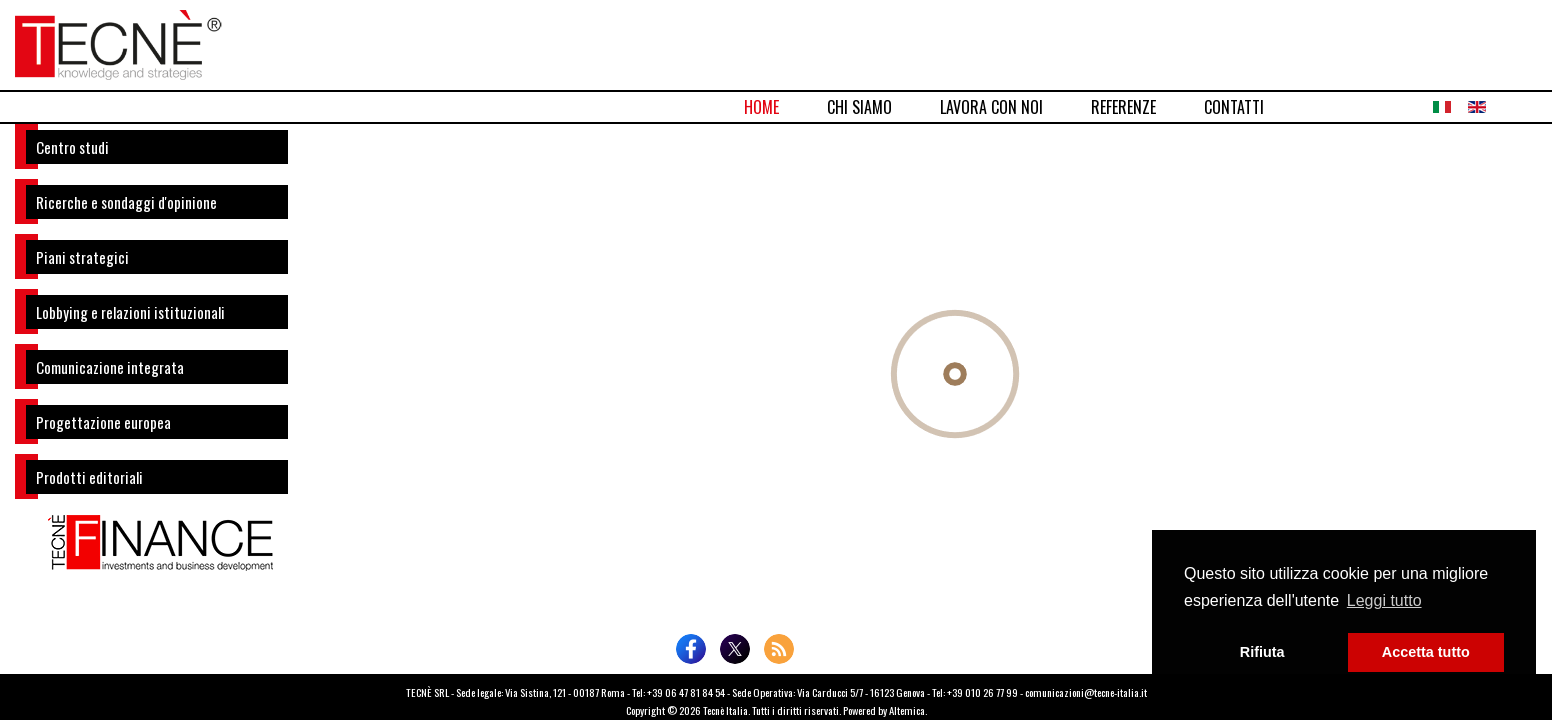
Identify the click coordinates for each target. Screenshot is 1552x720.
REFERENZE (1123, 107)
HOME (761, 107)
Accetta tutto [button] (1426, 652)
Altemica (907, 710)
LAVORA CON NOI (991, 107)
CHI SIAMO (859, 107)
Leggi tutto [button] (1384, 600)
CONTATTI (1234, 107)
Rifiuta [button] (1262, 652)
